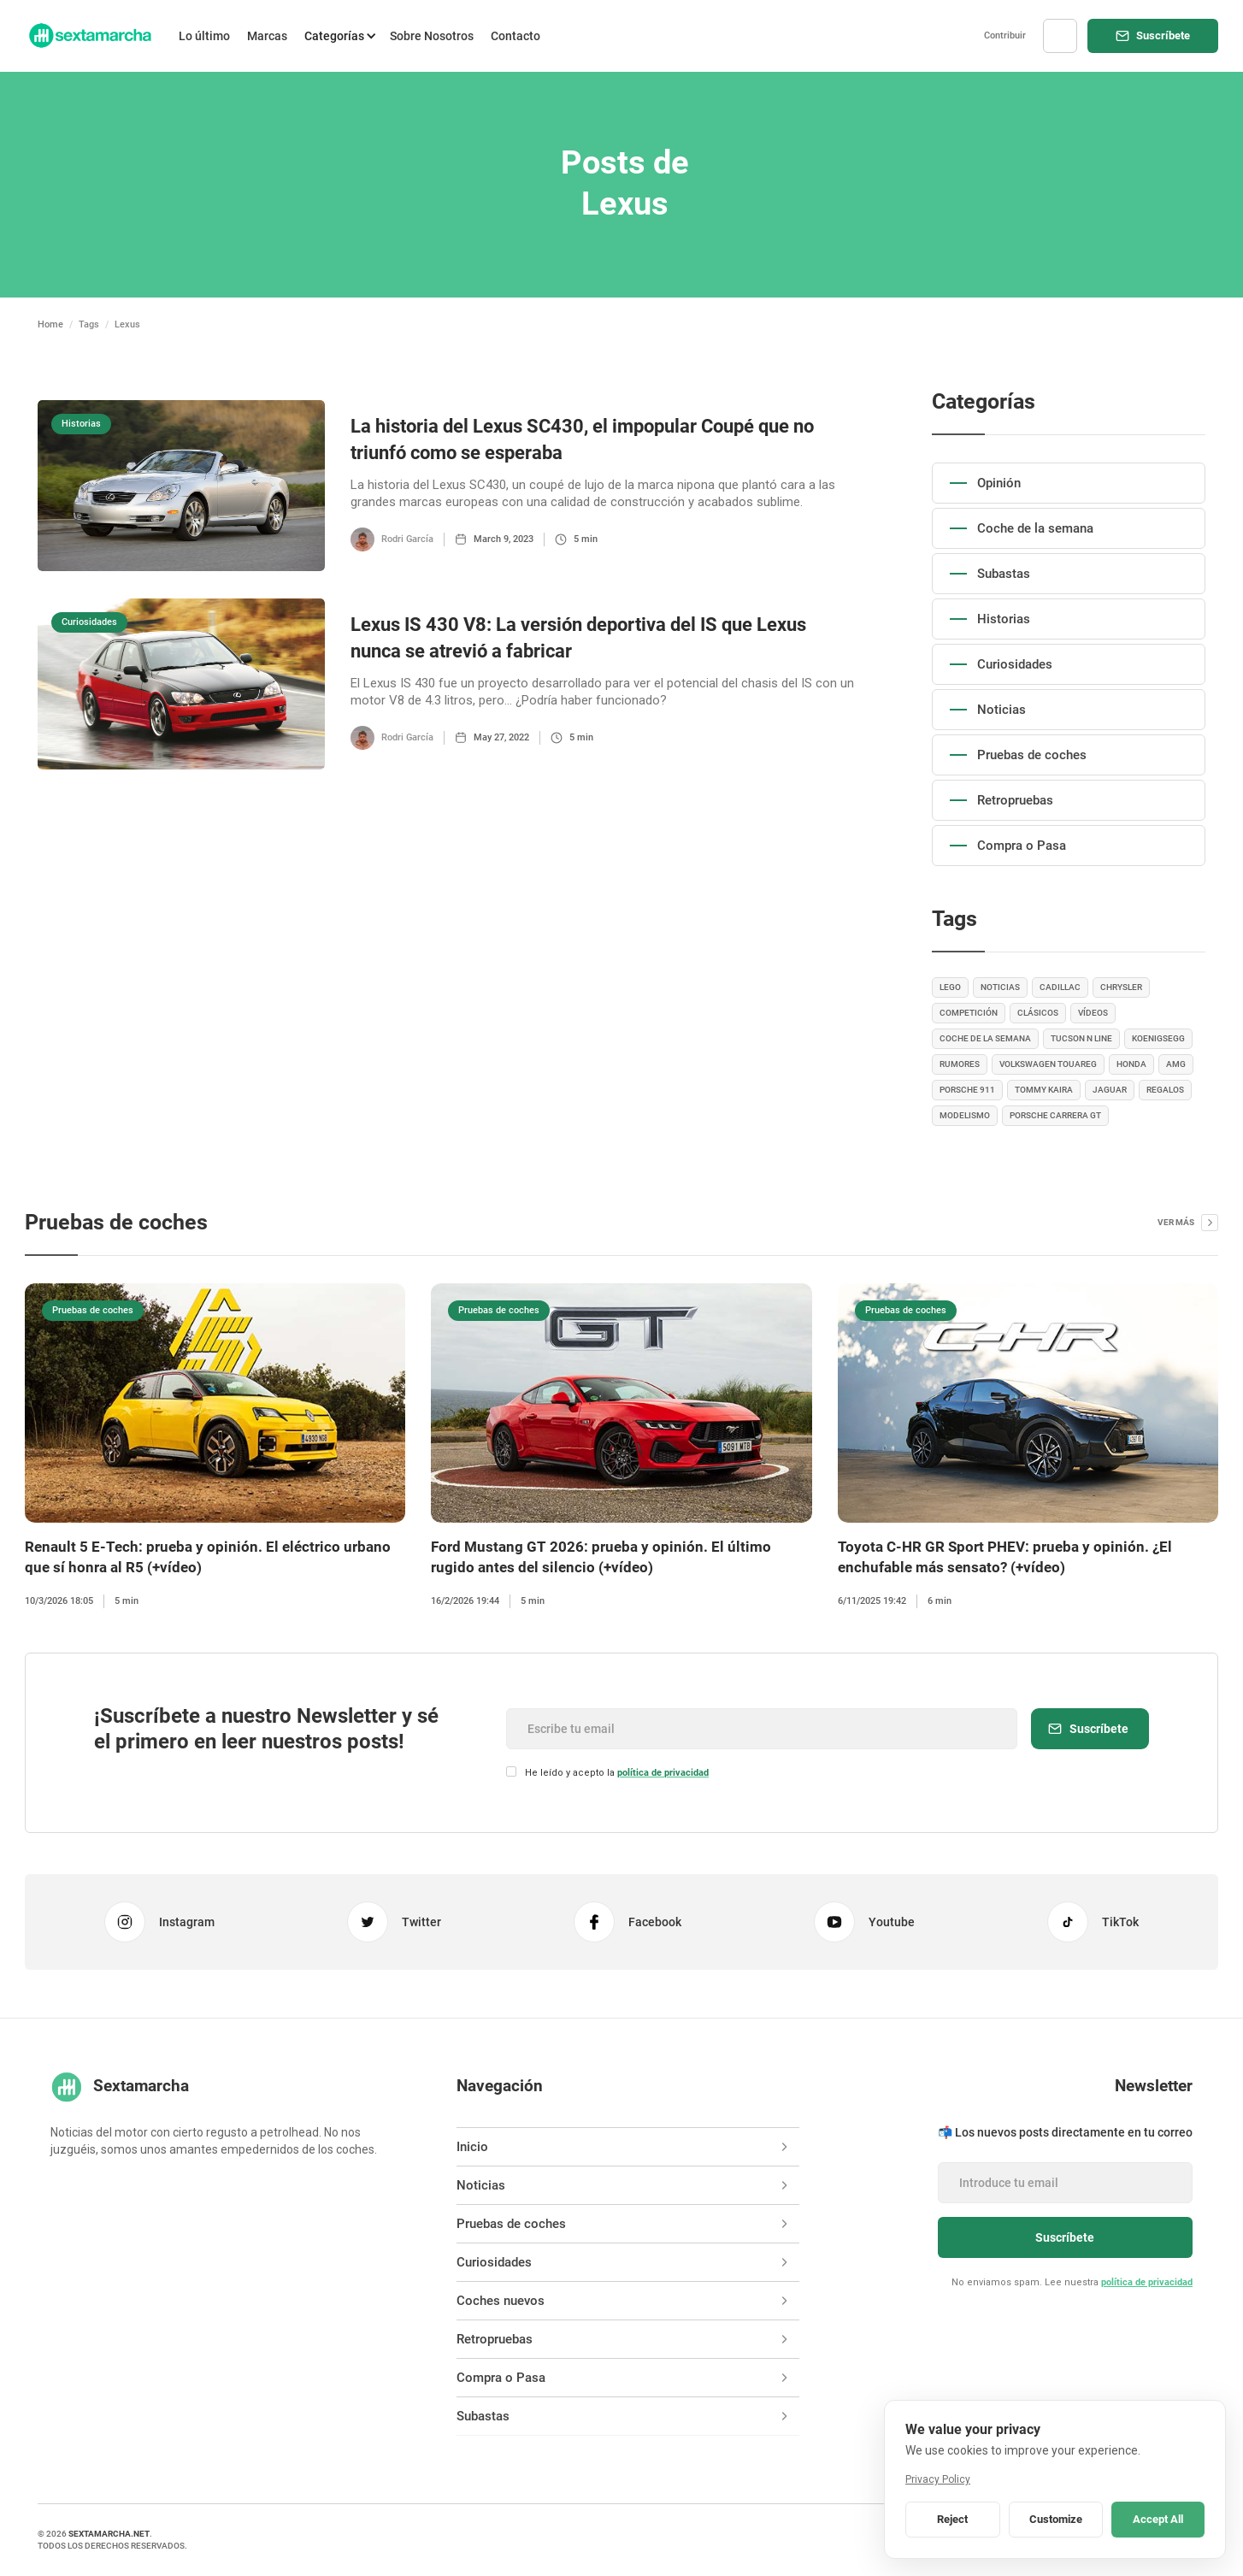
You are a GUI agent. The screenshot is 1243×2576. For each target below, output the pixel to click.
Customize (1055, 2519)
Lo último (204, 36)
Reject (952, 2519)
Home (50, 324)
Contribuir (1005, 35)
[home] (89, 36)
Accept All (1158, 2519)
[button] (338, 36)
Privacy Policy (937, 2479)
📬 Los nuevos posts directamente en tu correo (1065, 2132)
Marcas (267, 36)
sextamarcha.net (109, 2533)
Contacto (515, 36)
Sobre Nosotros (432, 36)
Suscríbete (1163, 35)
